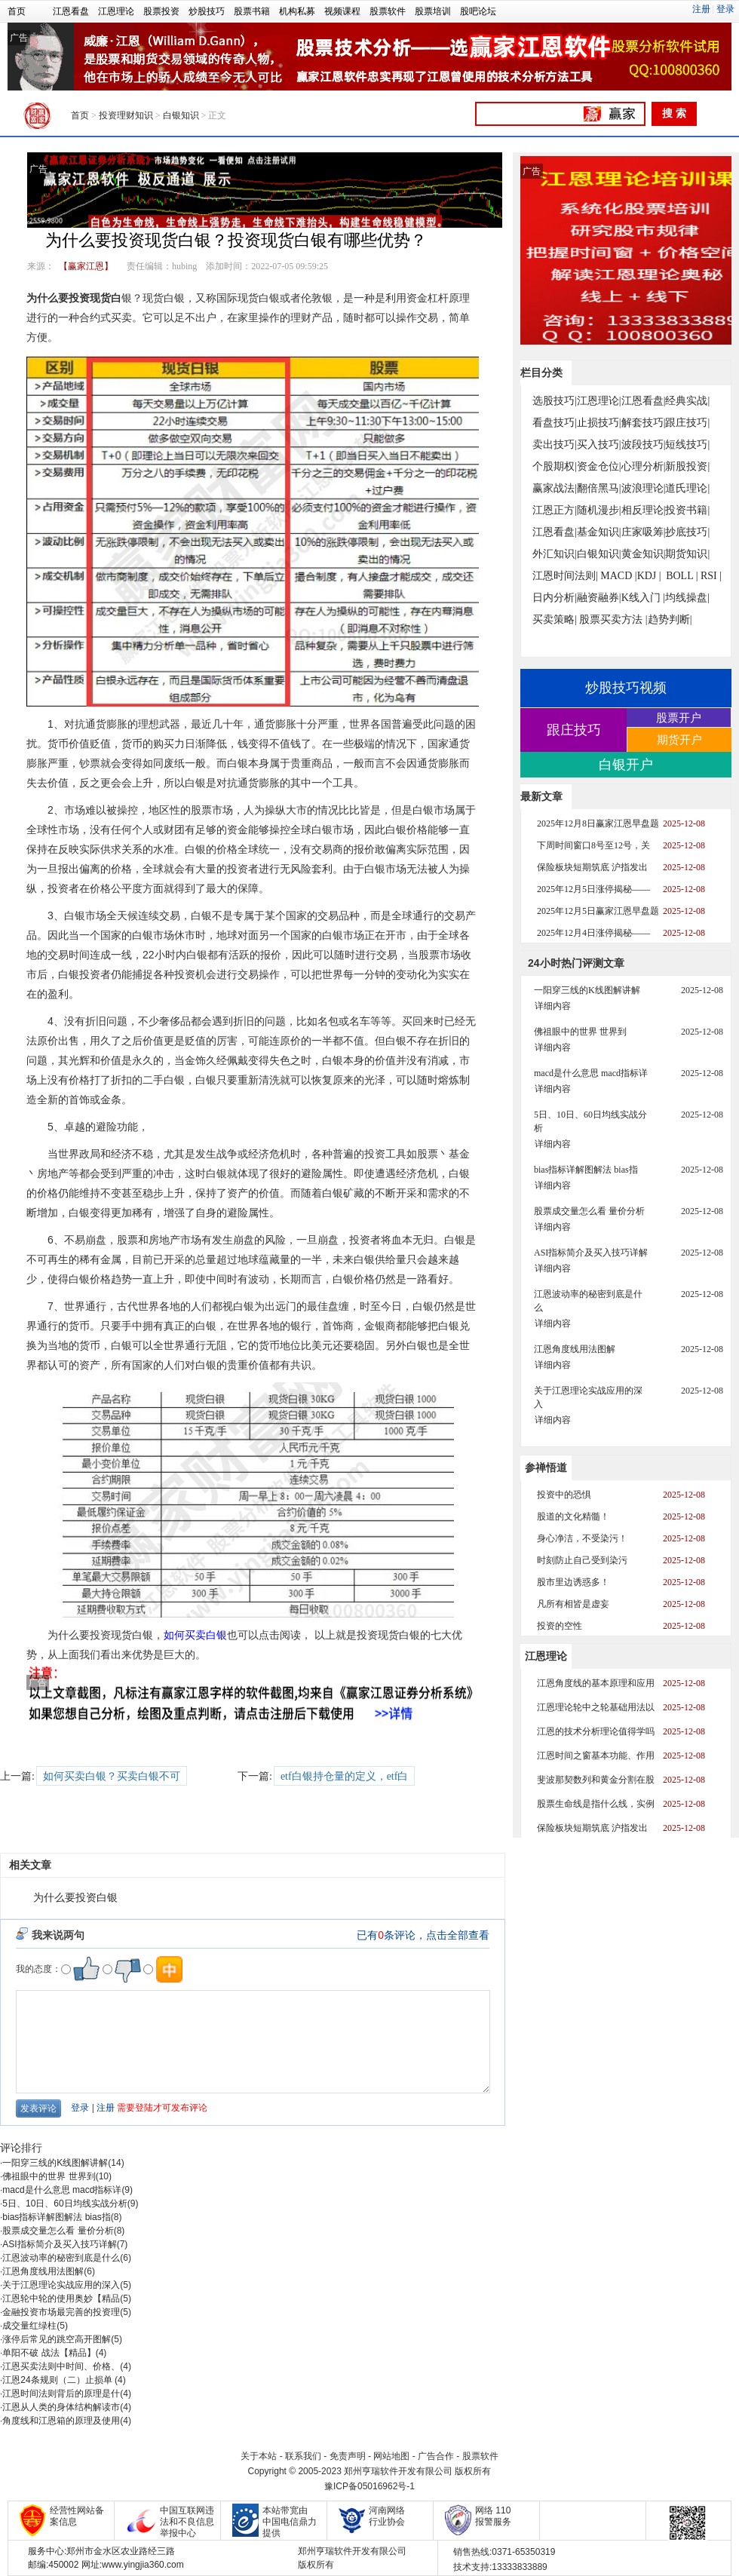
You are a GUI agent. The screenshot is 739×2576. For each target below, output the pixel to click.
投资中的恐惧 (564, 1494)
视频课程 (342, 11)
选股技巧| (554, 400)
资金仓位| (599, 466)
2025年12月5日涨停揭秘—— (593, 889)
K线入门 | (643, 597)
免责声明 (348, 2456)
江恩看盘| (643, 400)
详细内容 (553, 1006)
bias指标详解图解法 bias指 (56, 2217)
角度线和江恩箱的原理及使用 (61, 2420)
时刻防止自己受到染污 (582, 1560)
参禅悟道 (546, 1467)
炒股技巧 (207, 11)
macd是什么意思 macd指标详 (61, 2190)
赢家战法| (554, 488)
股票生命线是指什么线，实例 (596, 1804)
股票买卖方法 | (613, 619)
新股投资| (687, 466)
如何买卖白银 (195, 1635)
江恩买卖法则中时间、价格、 (61, 2366)
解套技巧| (643, 422)
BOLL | (682, 575)
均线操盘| (687, 597)
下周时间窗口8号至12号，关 (593, 845)
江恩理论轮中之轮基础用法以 (596, 1707)
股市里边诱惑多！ (573, 1582)
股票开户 (678, 717)
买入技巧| (599, 444)
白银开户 (626, 764)
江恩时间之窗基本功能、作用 (596, 1755)
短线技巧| (687, 444)
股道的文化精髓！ (573, 1516)
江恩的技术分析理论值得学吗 (596, 1731)
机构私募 (297, 11)
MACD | (618, 575)
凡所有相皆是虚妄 (573, 1604)
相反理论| (643, 510)
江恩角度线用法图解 (43, 2271)
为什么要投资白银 (75, 1897)
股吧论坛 (478, 11)
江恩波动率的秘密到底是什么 (61, 2257)
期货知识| (687, 554)
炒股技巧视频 (626, 687)
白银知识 (181, 115)
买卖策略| (554, 619)
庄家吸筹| (643, 532)
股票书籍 (252, 11)
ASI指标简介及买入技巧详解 (59, 2244)
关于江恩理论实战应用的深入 (61, 2285)
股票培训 (433, 11)
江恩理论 (116, 11)
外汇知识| (554, 554)
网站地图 (391, 2456)
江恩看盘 (71, 11)
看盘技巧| (554, 422)
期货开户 (679, 739)
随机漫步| (599, 510)
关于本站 (259, 2456)
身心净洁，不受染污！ (582, 1538)
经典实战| (687, 400)
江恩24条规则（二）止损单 (58, 2380)
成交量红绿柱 (29, 2325)
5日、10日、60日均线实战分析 (64, 2203)
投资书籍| (687, 510)
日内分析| (554, 597)
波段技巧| (643, 444)
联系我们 (303, 2456)
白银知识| (599, 554)
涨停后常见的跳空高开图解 (56, 2339)
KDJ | (649, 575)
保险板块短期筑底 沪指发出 (592, 867)
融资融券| (599, 597)
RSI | (711, 575)
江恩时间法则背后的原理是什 (61, 2393)
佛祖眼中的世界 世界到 (48, 2176)
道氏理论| (687, 488)
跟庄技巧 (574, 730)
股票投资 (161, 11)
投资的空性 (559, 1626)
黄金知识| (643, 554)
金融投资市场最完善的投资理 (61, 2312)
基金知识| (599, 532)
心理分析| (643, 466)
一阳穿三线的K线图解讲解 (55, 2162)
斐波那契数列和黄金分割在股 (596, 1779)
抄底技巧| (687, 532)
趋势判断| (670, 619)
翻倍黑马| (599, 488)
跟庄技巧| (687, 422)
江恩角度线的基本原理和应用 (596, 1683)
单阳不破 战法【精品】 (48, 2353)
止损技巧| (599, 422)
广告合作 (436, 2456)
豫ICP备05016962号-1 (369, 2486)
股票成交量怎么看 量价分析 (57, 2230)
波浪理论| (643, 488)
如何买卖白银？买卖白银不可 (111, 1776)
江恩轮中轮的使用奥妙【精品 (61, 2298)
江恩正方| (554, 510)
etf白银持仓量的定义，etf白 (345, 1776)
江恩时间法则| (565, 575)
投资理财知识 (126, 115)
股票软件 (388, 11)
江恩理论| (599, 400)
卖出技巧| (554, 444)
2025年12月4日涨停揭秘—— (593, 933)
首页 (17, 11)
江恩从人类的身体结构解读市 (61, 2407)
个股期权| (554, 466)
